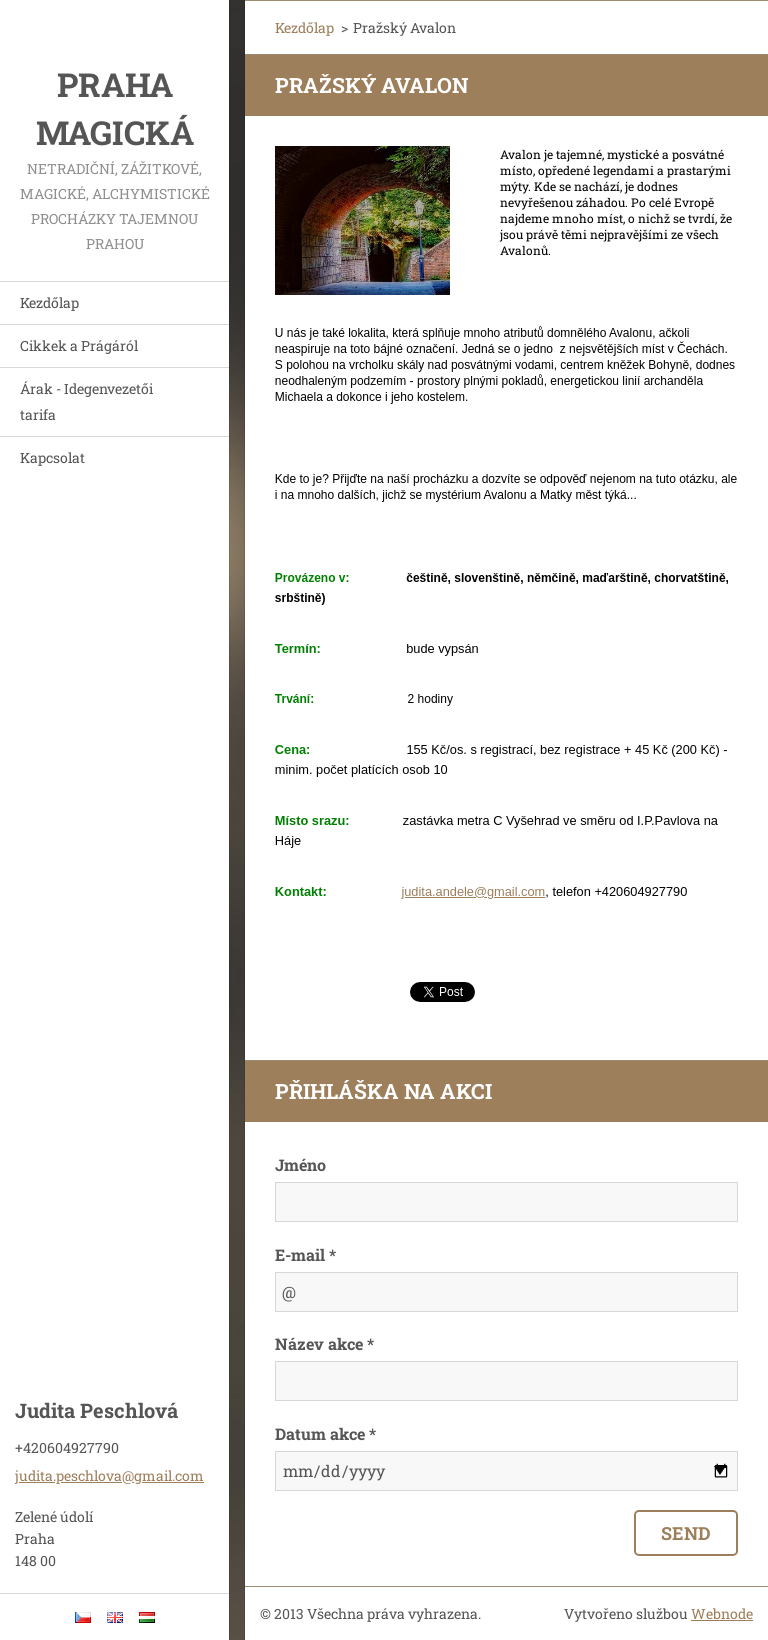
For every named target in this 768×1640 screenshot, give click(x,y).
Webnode (722, 1613)
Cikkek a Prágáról (79, 345)
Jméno (300, 1164)
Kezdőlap (49, 302)
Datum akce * (325, 1433)
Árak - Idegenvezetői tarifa (86, 401)
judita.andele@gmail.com (473, 891)
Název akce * (324, 1343)
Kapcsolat (52, 457)
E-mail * (305, 1254)
